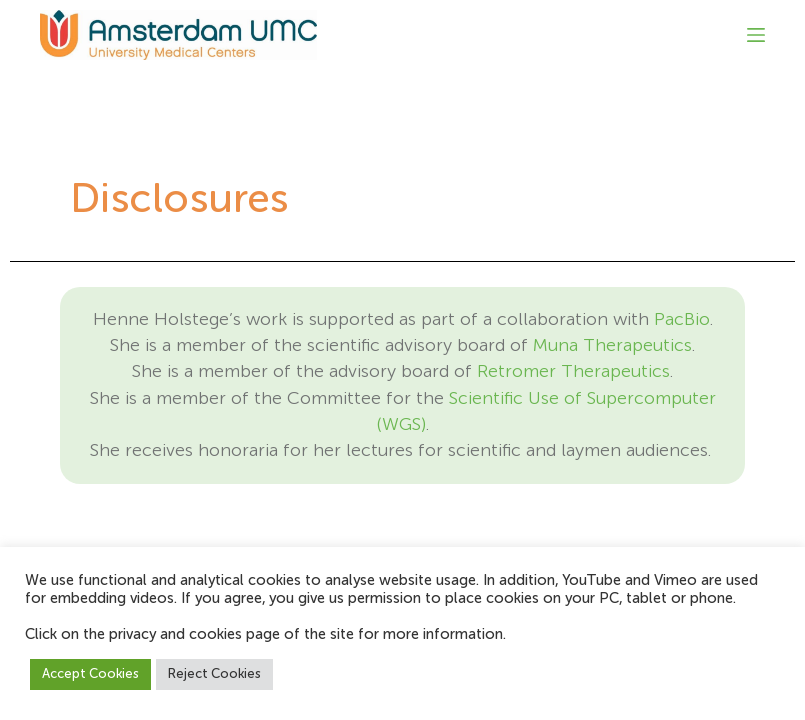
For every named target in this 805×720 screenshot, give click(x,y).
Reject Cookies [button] (214, 674)
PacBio (682, 320)
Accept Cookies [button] (90, 674)
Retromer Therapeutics (573, 372)
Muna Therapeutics (612, 346)
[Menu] (756, 35)
